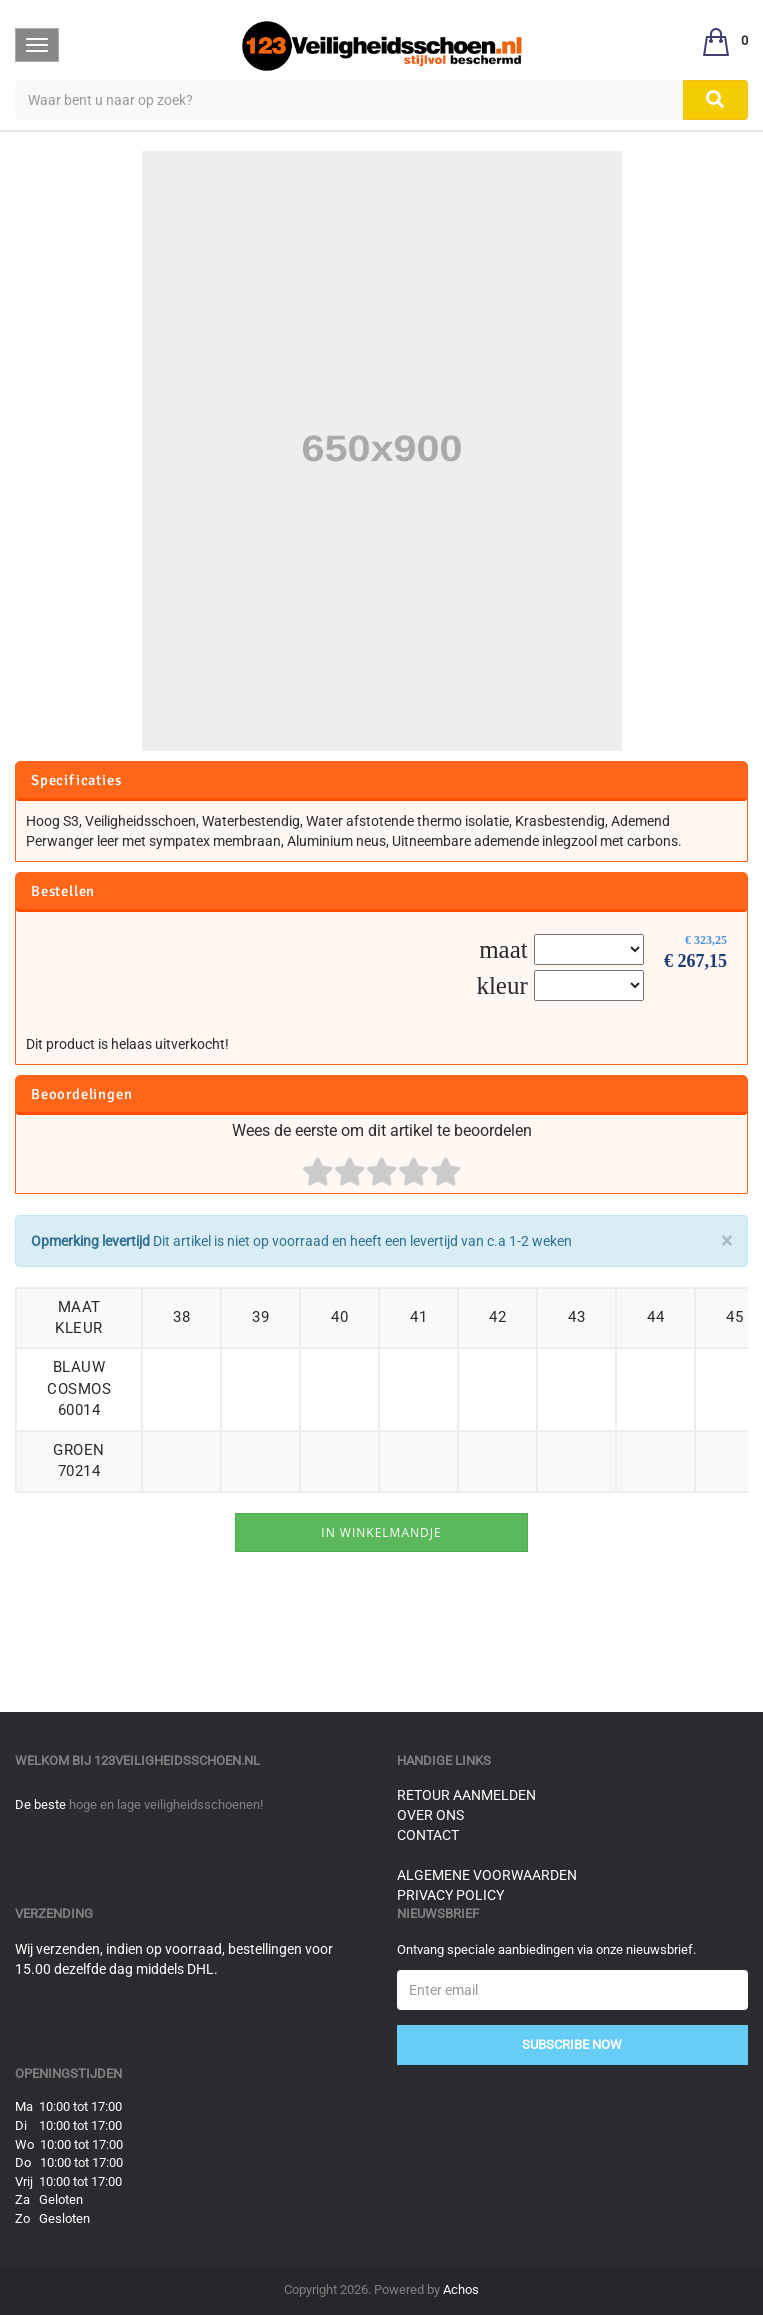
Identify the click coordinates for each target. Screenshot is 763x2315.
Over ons (430, 1815)
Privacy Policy (450, 1895)
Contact (428, 1835)
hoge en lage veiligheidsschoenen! (166, 1804)
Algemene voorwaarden (487, 1875)
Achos (461, 2289)
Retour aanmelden (466, 1795)
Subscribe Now (572, 2044)
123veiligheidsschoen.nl (177, 1760)
